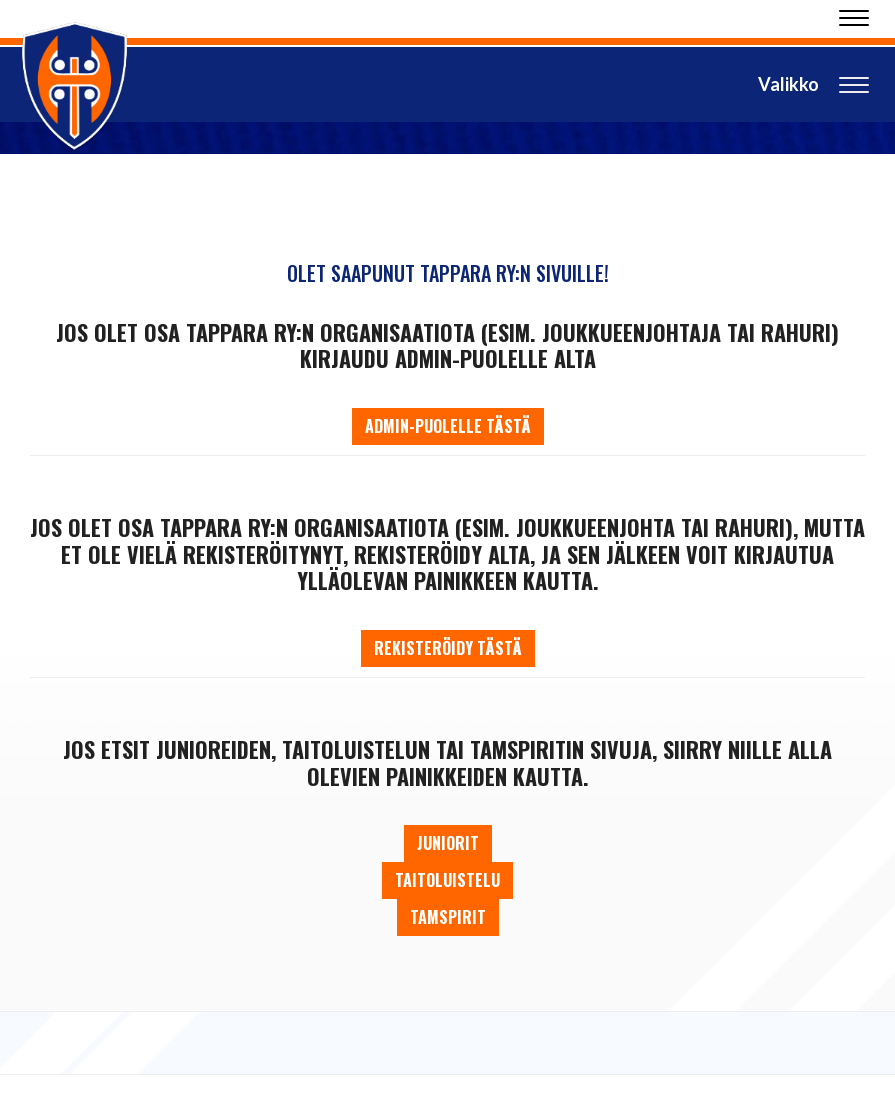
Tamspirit (448, 917)
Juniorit (448, 843)
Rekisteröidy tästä (448, 648)
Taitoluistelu (447, 880)
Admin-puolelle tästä (448, 426)
